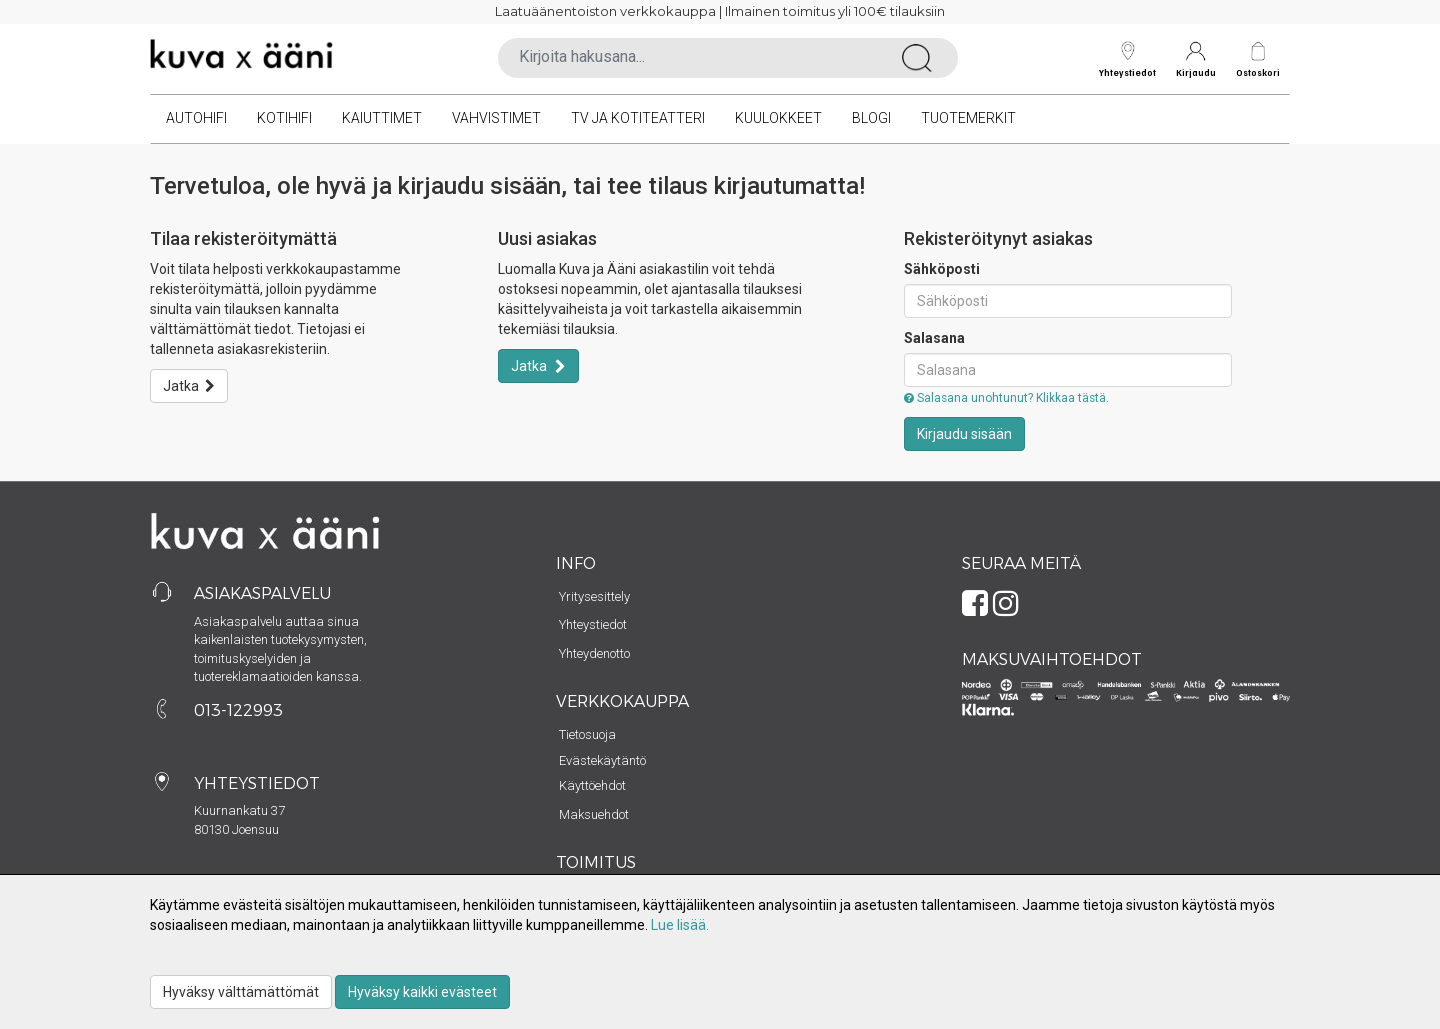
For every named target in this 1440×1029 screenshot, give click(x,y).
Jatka (189, 386)
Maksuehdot (594, 814)
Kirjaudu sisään (964, 434)
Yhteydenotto (594, 653)
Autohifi (196, 118)
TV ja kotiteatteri (638, 118)
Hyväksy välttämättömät (241, 992)
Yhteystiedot (1127, 59)
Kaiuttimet (382, 118)
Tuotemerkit (968, 118)
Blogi (871, 118)
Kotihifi (284, 118)
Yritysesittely (594, 596)
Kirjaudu (1196, 59)
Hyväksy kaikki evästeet (422, 992)
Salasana (934, 338)
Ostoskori (1258, 72)
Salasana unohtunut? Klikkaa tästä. (1006, 398)
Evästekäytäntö (602, 760)
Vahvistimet (496, 118)
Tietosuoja (587, 734)
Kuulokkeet (778, 118)
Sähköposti (942, 269)
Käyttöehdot (592, 785)
